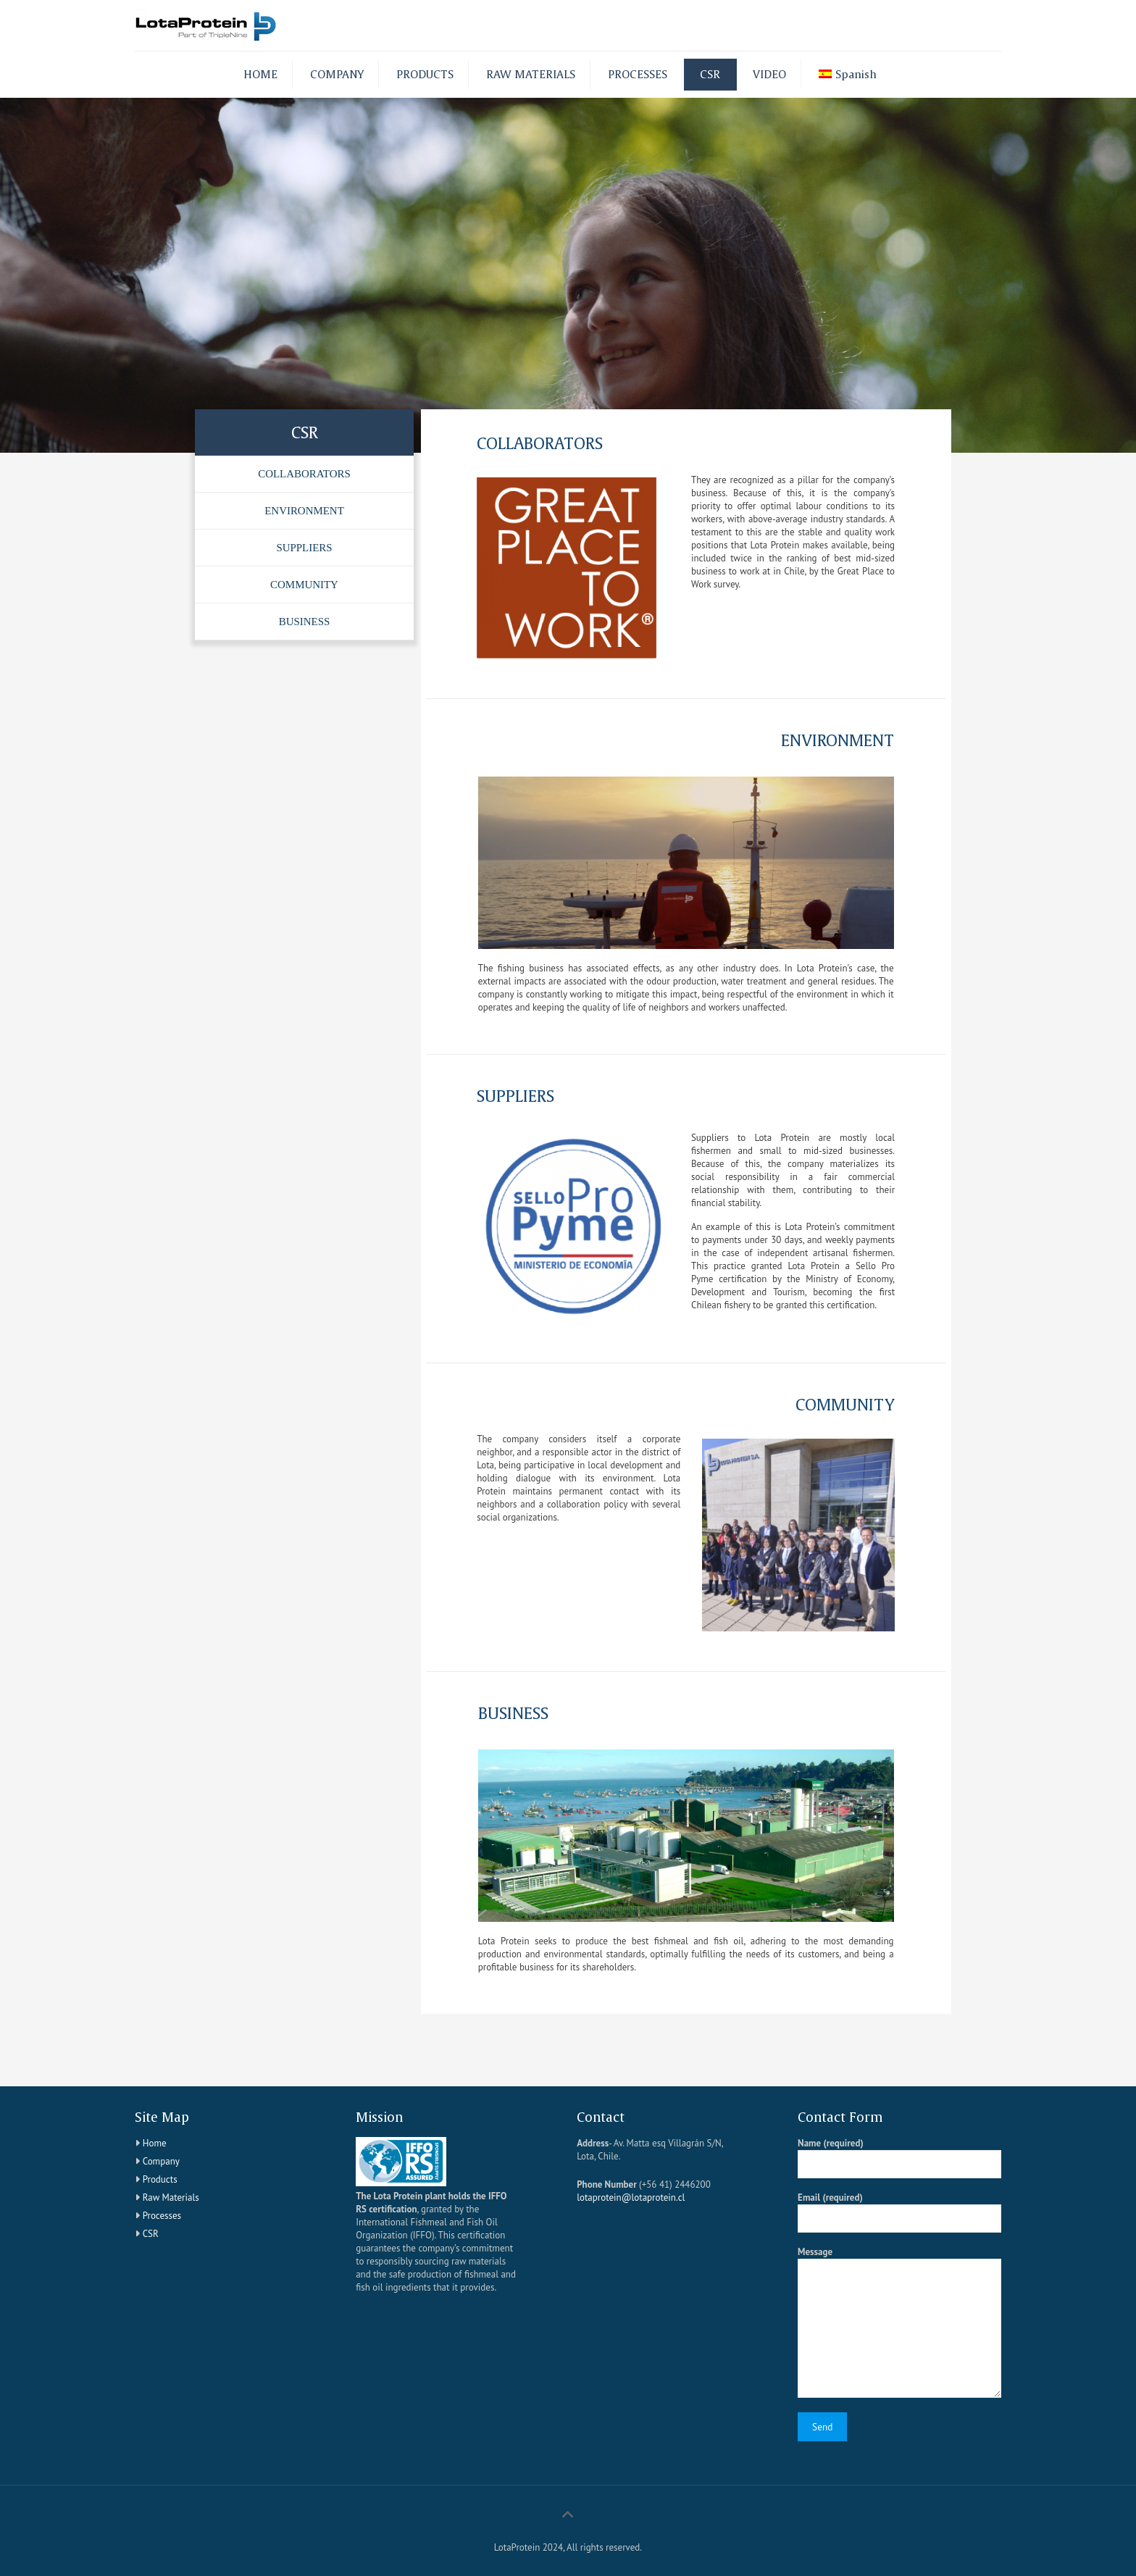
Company (161, 2161)
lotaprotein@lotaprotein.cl (631, 2197)
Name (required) (899, 2157)
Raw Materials (171, 2197)
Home (155, 2143)
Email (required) (899, 2212)
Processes (162, 2215)
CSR (151, 2234)
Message (899, 2322)
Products (160, 2179)
